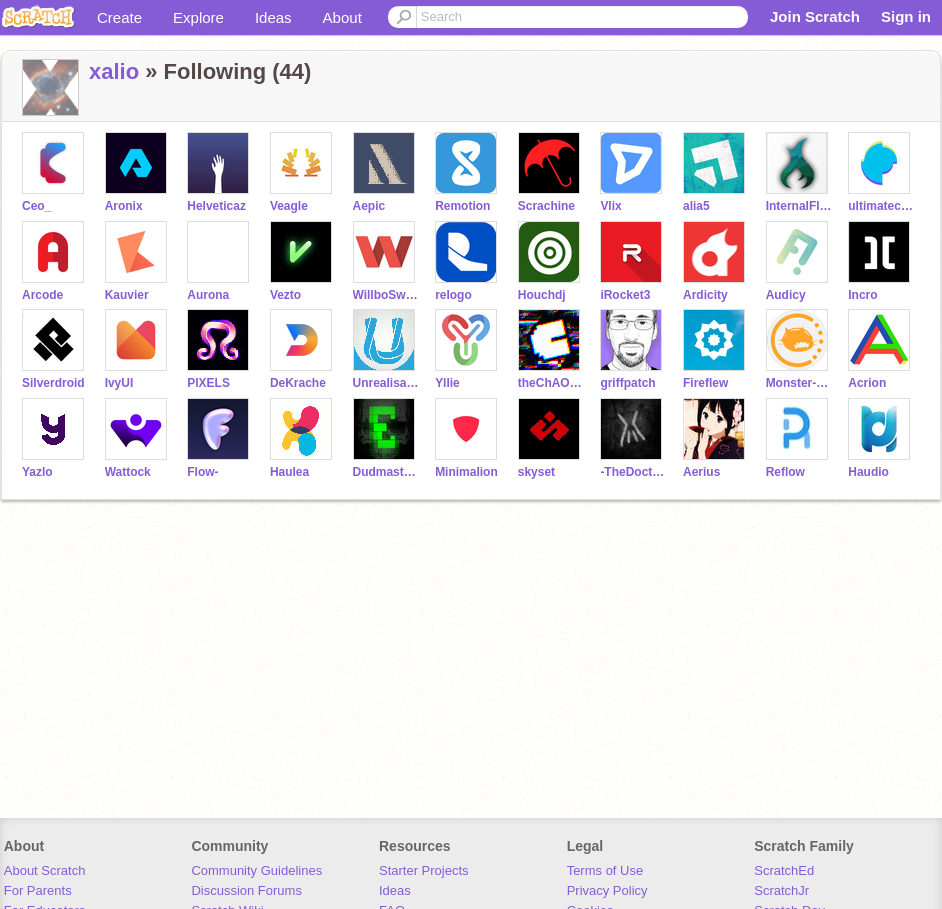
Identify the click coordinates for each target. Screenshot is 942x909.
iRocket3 (625, 295)
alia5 (696, 206)
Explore (198, 17)
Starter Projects (424, 870)
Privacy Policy (607, 890)
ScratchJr (781, 890)
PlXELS (208, 383)
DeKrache (298, 383)
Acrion (867, 383)
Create (119, 17)
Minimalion (466, 472)
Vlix (610, 206)
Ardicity (705, 295)
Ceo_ (36, 206)
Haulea (289, 472)
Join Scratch (815, 16)
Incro (862, 295)
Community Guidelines (256, 870)
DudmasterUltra (386, 472)
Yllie (447, 383)
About (342, 17)
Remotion (462, 206)
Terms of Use (605, 870)
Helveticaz (216, 206)
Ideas (273, 17)
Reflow (785, 472)
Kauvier (127, 295)
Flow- (202, 472)
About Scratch (45, 870)
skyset (536, 472)
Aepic (369, 206)
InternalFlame (799, 206)
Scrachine (546, 206)
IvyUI (119, 383)
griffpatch (627, 383)
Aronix (124, 206)
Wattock (128, 472)
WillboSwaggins (386, 295)
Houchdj (542, 295)
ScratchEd (784, 870)
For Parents (38, 890)
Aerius (701, 472)
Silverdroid (53, 383)
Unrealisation (386, 383)
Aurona (208, 295)
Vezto (285, 295)
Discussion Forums (246, 890)
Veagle (289, 206)
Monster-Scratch (799, 383)
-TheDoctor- (633, 472)
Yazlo (37, 472)
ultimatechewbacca (881, 206)
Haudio (868, 472)
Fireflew (705, 383)
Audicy (786, 295)
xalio (114, 71)
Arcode (42, 295)
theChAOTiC (551, 383)
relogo (453, 295)
